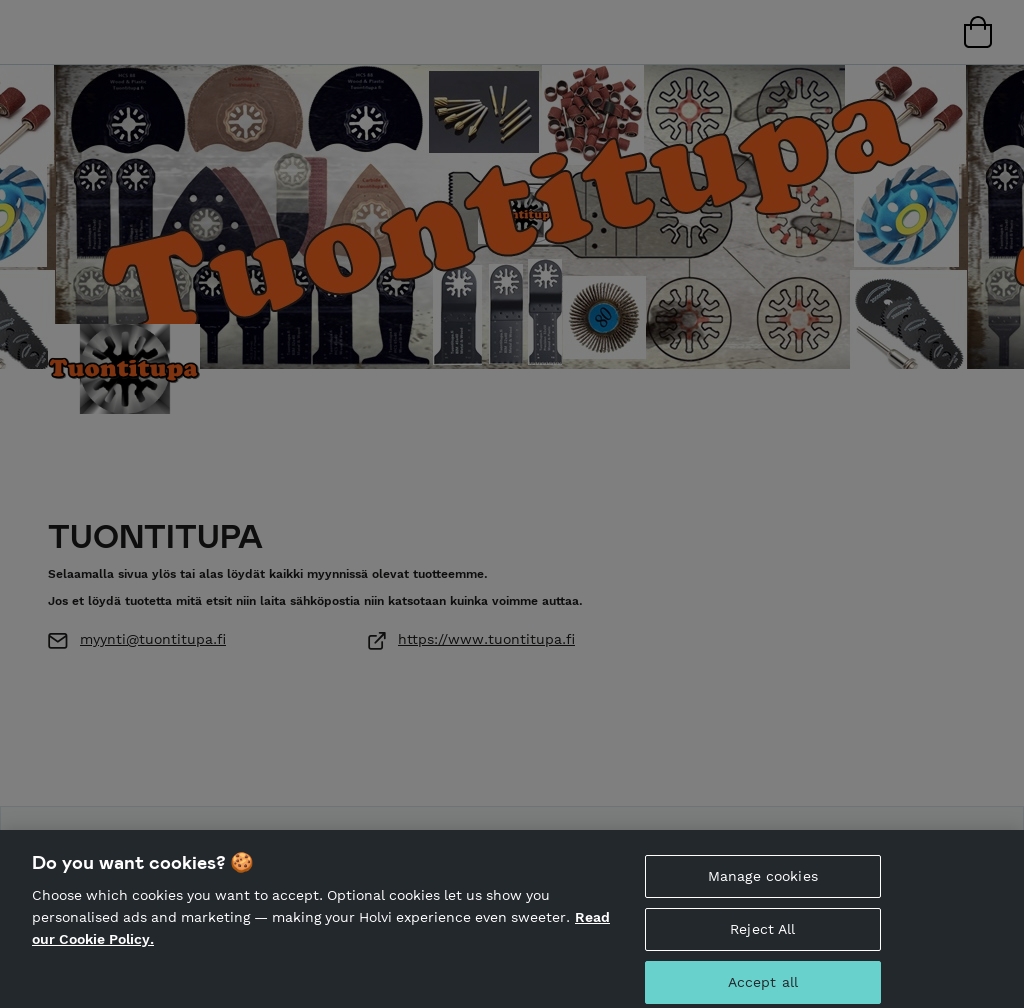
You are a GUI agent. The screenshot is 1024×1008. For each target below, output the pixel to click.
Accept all (763, 986)
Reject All (762, 933)
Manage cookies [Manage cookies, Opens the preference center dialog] (763, 880)
